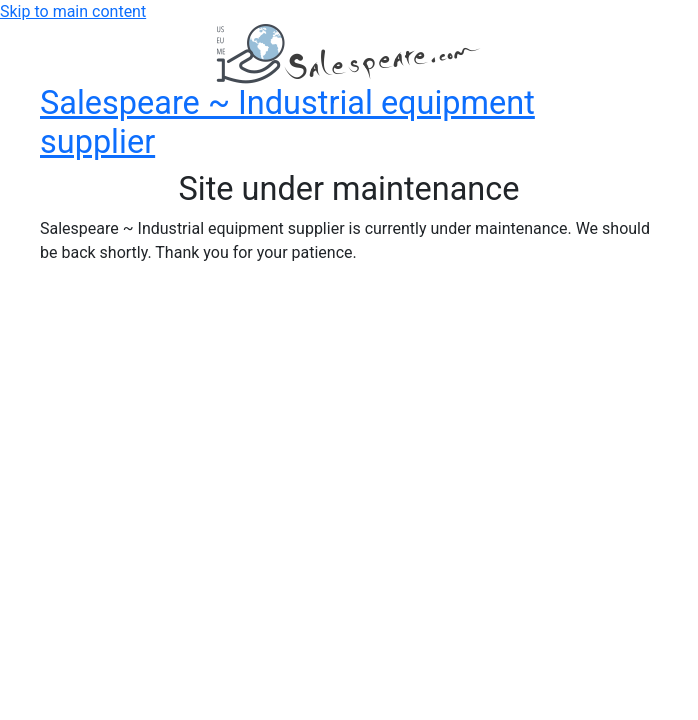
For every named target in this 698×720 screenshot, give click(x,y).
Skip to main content (73, 11)
